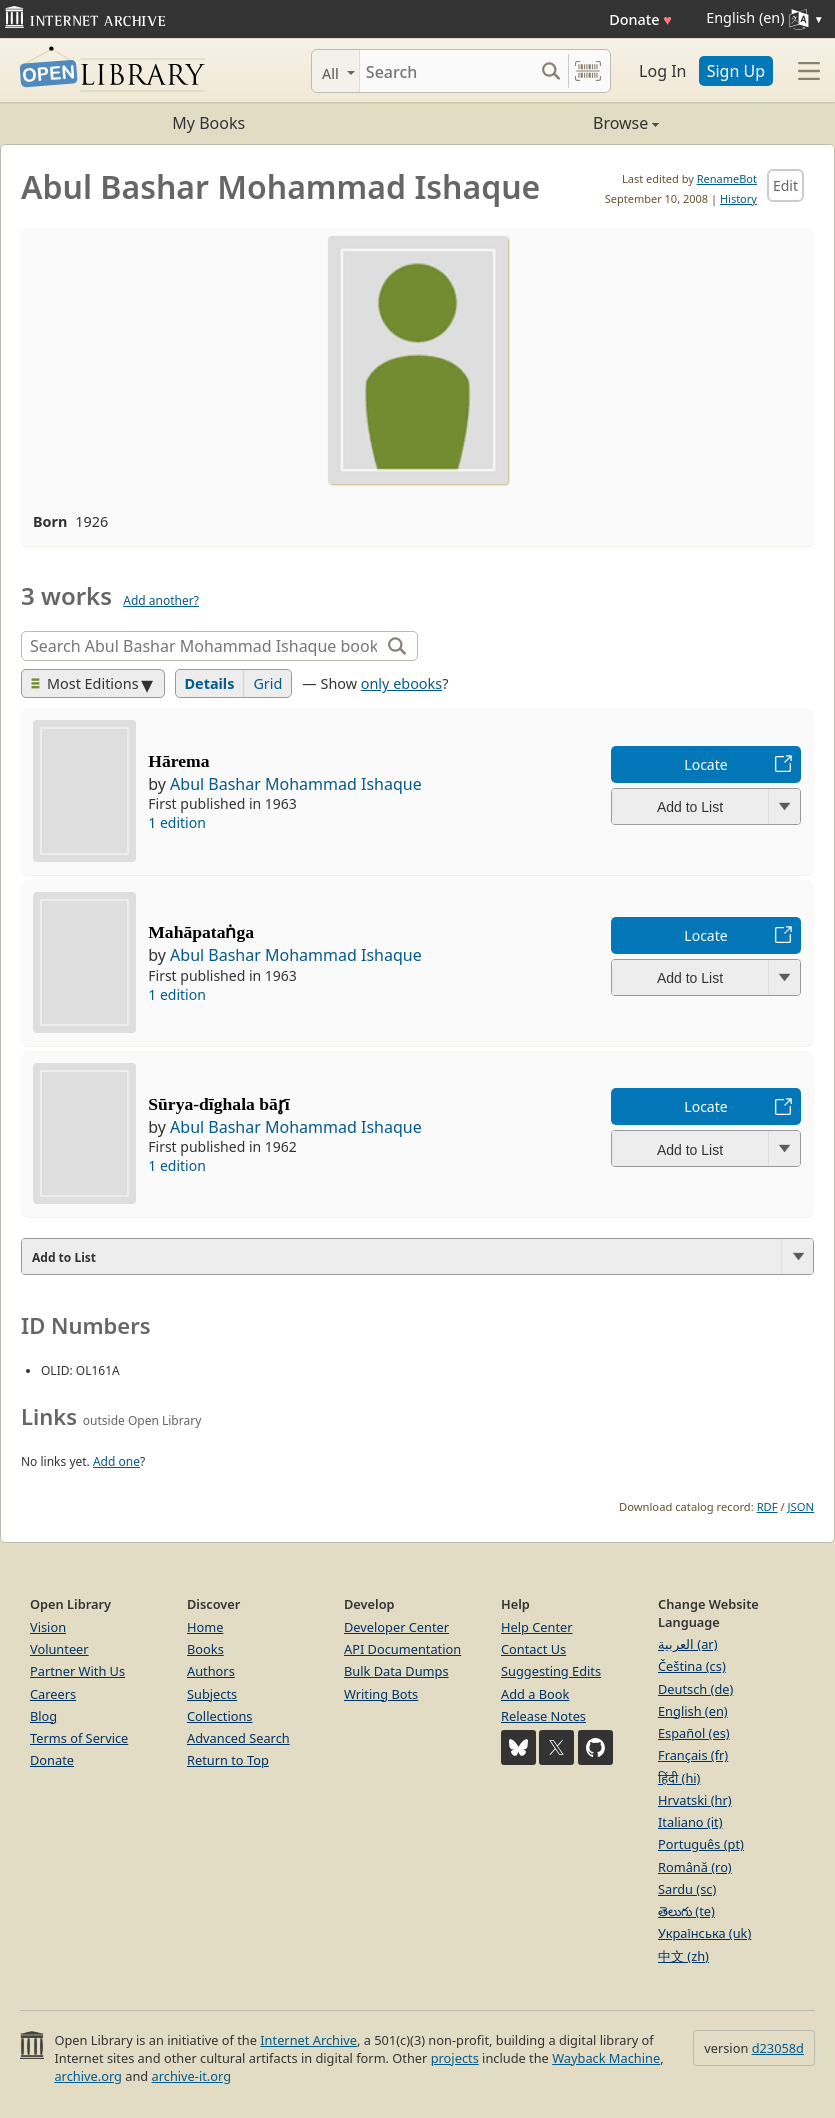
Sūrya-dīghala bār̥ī (218, 1104)
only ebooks (401, 683)
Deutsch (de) (695, 1689)
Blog (43, 1716)
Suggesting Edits (551, 1671)
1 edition (177, 822)
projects (455, 2058)
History (738, 198)
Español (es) (694, 1733)
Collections (220, 1716)
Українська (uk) (704, 1933)
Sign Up (736, 71)
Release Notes (543, 1716)
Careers (53, 1694)
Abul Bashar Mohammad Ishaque (296, 784)
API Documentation (402, 1649)
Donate (640, 19)
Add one (116, 1461)
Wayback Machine (606, 2058)
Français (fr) (693, 1755)
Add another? (161, 600)
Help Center (537, 1627)
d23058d (778, 2048)
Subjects (212, 1694)
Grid (267, 683)
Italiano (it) (690, 1822)
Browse (539, 123)
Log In (662, 71)
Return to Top (228, 1760)
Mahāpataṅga (201, 932)
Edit (785, 185)
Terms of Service (79, 1738)
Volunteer (59, 1649)
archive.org (87, 2076)
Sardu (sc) (687, 1889)
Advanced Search (238, 1738)
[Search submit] (550, 71)
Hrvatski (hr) (695, 1800)
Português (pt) (701, 1844)
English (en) (693, 1711)
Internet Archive (308, 2040)
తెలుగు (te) (686, 1911)
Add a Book (535, 1694)
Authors (211, 1671)
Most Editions (85, 683)
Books (205, 1649)
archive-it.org (192, 2076)
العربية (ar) (687, 1644)
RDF (767, 1506)
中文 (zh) (683, 1956)
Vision (48, 1627)
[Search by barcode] (588, 71)
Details (210, 683)
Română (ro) (695, 1867)
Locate (705, 764)
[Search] (446, 71)
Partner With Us (77, 1671)
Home (205, 1627)
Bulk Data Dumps (396, 1671)
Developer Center (396, 1627)
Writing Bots (381, 1694)
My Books (208, 123)
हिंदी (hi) (679, 1778)
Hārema (178, 761)
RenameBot (727, 178)
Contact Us (533, 1649)
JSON (801, 1506)
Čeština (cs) (692, 1666)
